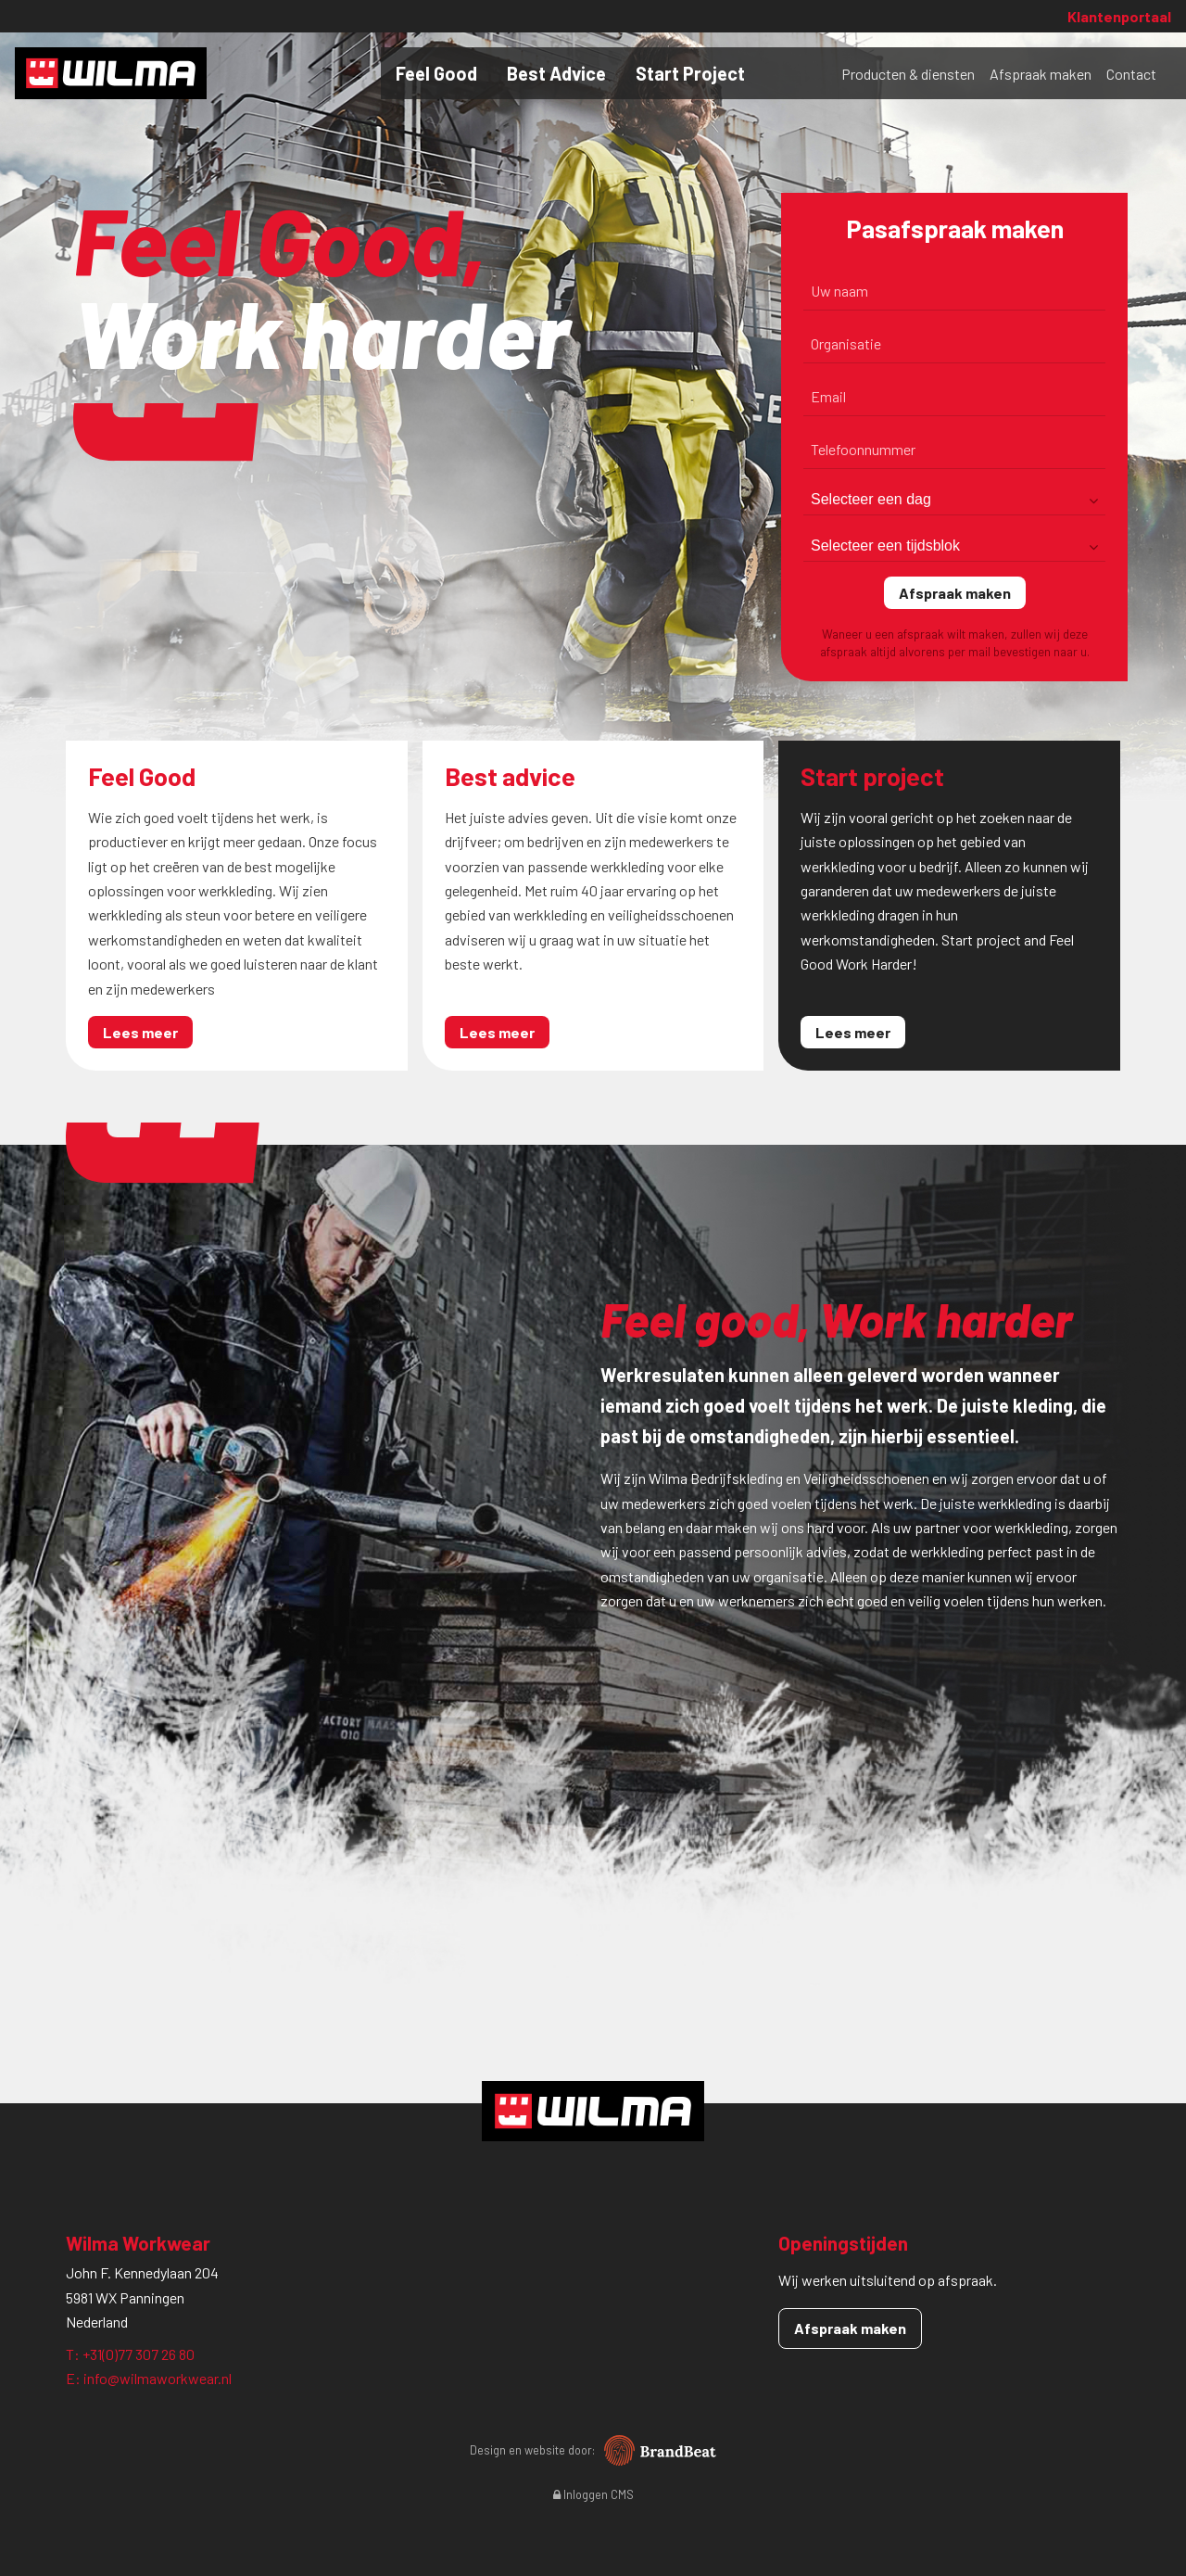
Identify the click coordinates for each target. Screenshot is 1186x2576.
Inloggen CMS (593, 2494)
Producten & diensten (908, 73)
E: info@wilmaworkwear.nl (149, 2378)
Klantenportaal (1119, 16)
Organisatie (846, 343)
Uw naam (839, 290)
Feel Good (436, 73)
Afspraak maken (1040, 73)
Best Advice (556, 73)
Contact (1131, 73)
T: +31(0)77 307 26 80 (130, 2354)
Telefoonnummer (863, 449)
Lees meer (140, 1032)
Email (828, 396)
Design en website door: (592, 2450)
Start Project (690, 73)
